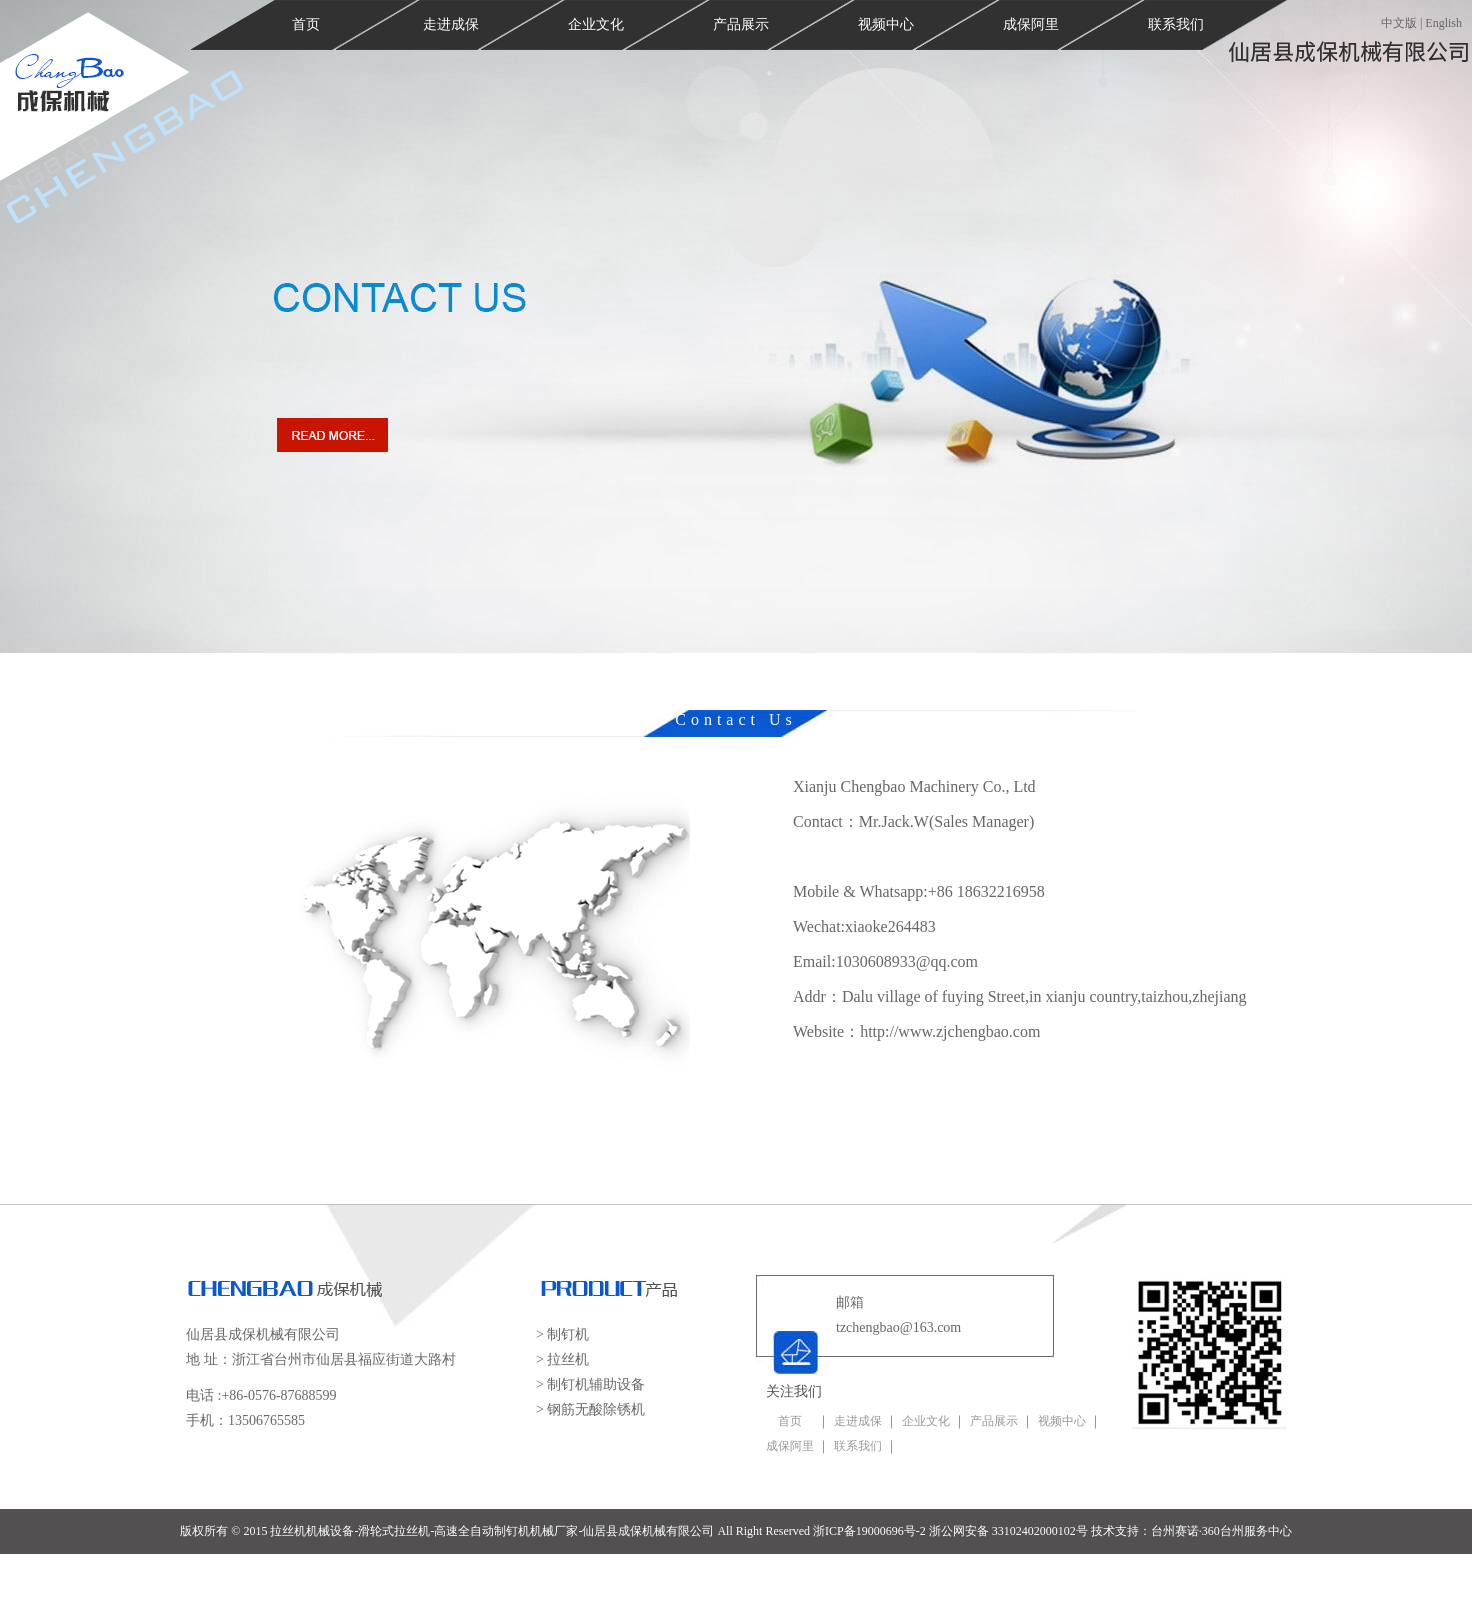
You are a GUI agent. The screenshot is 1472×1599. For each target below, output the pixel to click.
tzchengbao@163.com (898, 1327)
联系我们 (1176, 24)
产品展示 (741, 24)
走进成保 (451, 24)
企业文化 (596, 24)
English (1443, 23)
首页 (306, 24)
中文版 (1399, 23)
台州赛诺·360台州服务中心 (1221, 1531)
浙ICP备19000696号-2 (869, 1531)
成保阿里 (1031, 24)
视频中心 (886, 24)
